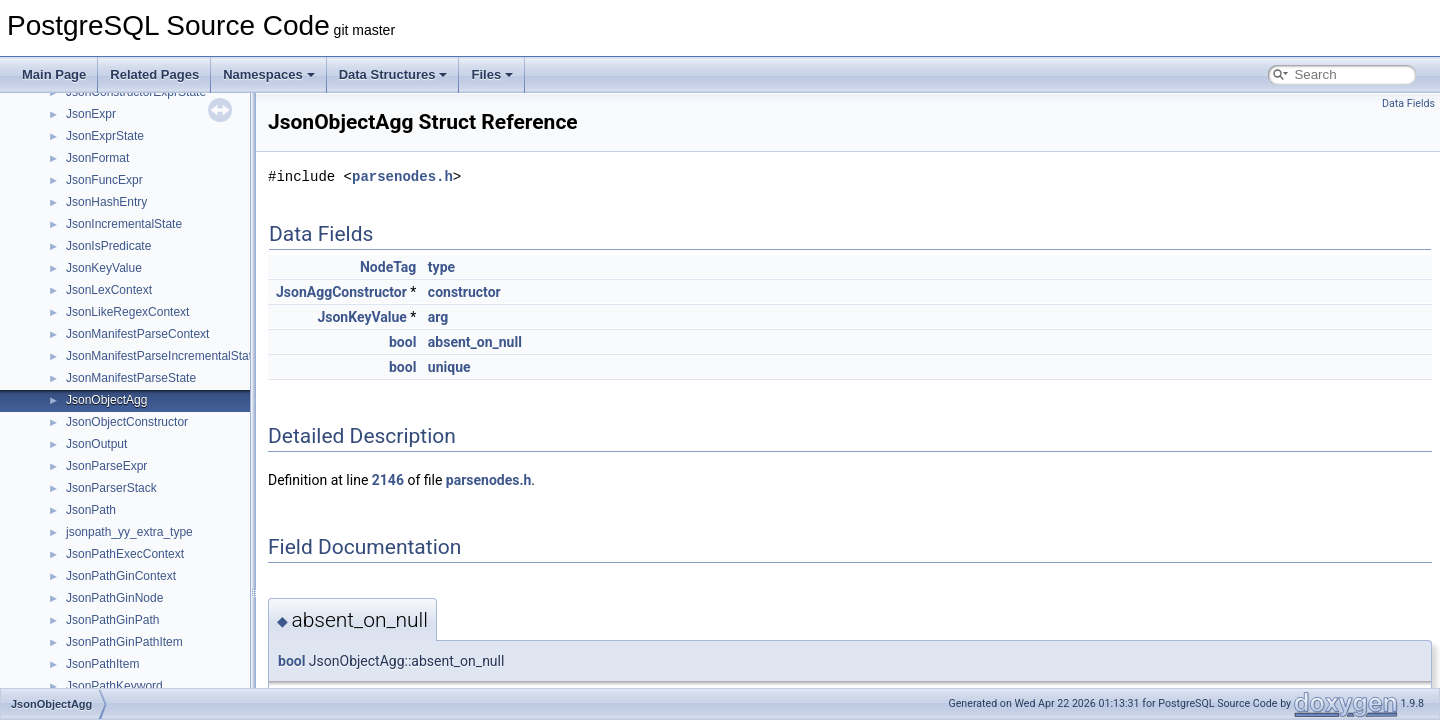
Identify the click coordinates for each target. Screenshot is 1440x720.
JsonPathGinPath (112, 620)
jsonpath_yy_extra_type (129, 532)
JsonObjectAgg (106, 400)
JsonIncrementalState (124, 224)
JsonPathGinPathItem (124, 642)
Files (492, 74)
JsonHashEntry (106, 202)
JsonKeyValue (104, 268)
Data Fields (1408, 103)
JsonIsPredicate (108, 246)
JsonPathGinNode (114, 598)
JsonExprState (105, 136)
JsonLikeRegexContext (127, 312)
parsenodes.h (402, 176)
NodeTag (388, 267)
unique (449, 367)
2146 (388, 480)
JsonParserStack (111, 488)
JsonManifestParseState (131, 378)
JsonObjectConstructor (127, 422)
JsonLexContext (109, 290)
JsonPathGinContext (121, 576)
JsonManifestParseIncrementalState (162, 356)
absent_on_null (475, 342)
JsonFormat (97, 158)
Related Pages (154, 74)
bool (402, 342)
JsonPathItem (102, 664)
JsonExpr (91, 114)
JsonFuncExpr (104, 180)
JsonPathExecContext (125, 554)
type (441, 267)
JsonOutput (96, 444)
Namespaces (269, 74)
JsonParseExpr (106, 466)
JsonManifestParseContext (137, 334)
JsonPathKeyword (114, 686)
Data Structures (393, 74)
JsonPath (91, 510)
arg (438, 317)
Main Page (54, 74)
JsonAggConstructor (341, 292)
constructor (464, 292)
